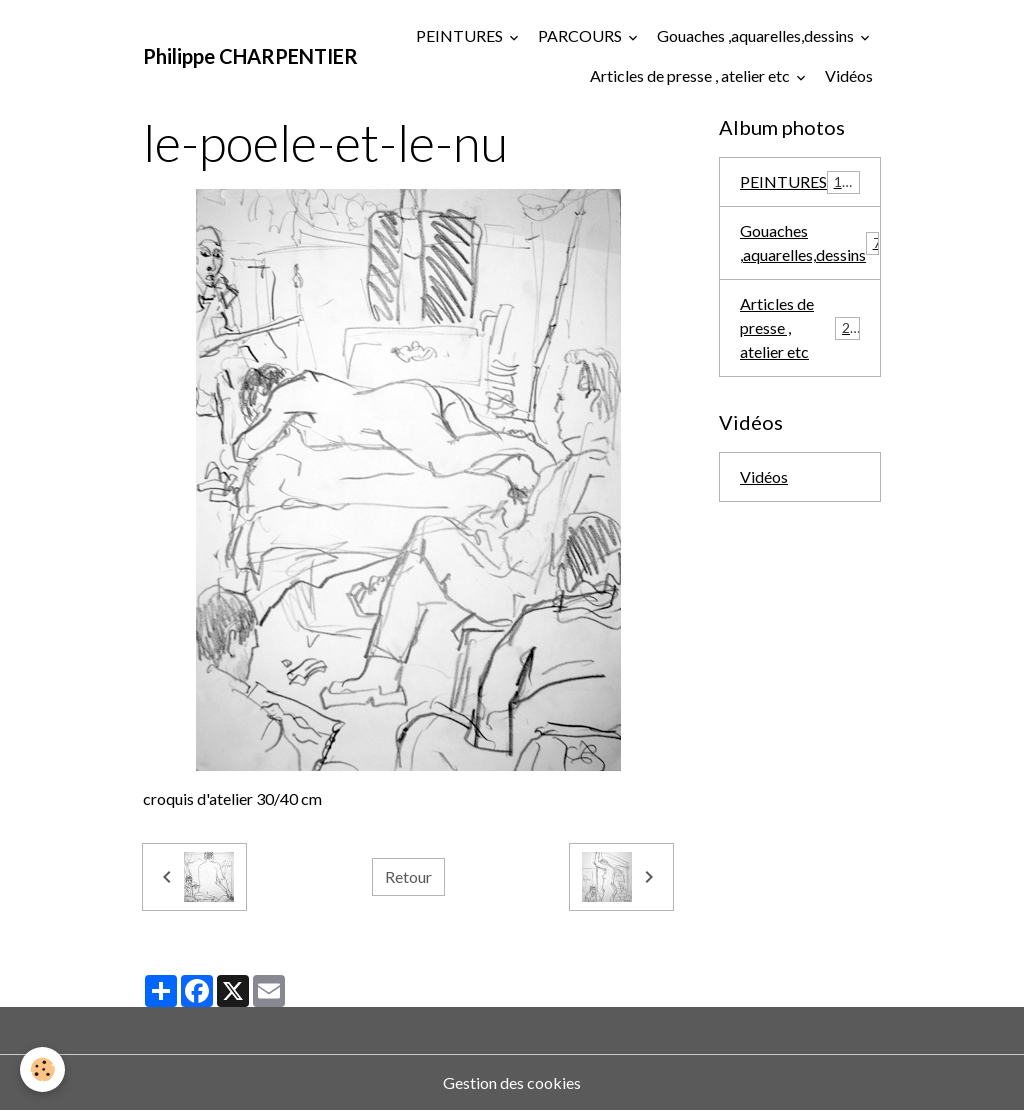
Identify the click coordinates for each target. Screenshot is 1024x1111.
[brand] (250, 56)
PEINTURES (461, 35)
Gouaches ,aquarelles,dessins (757, 35)
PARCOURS (581, 35)
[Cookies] (42, 1069)
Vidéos (849, 75)
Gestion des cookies (512, 1082)
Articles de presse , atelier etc (691, 75)
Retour (408, 876)
